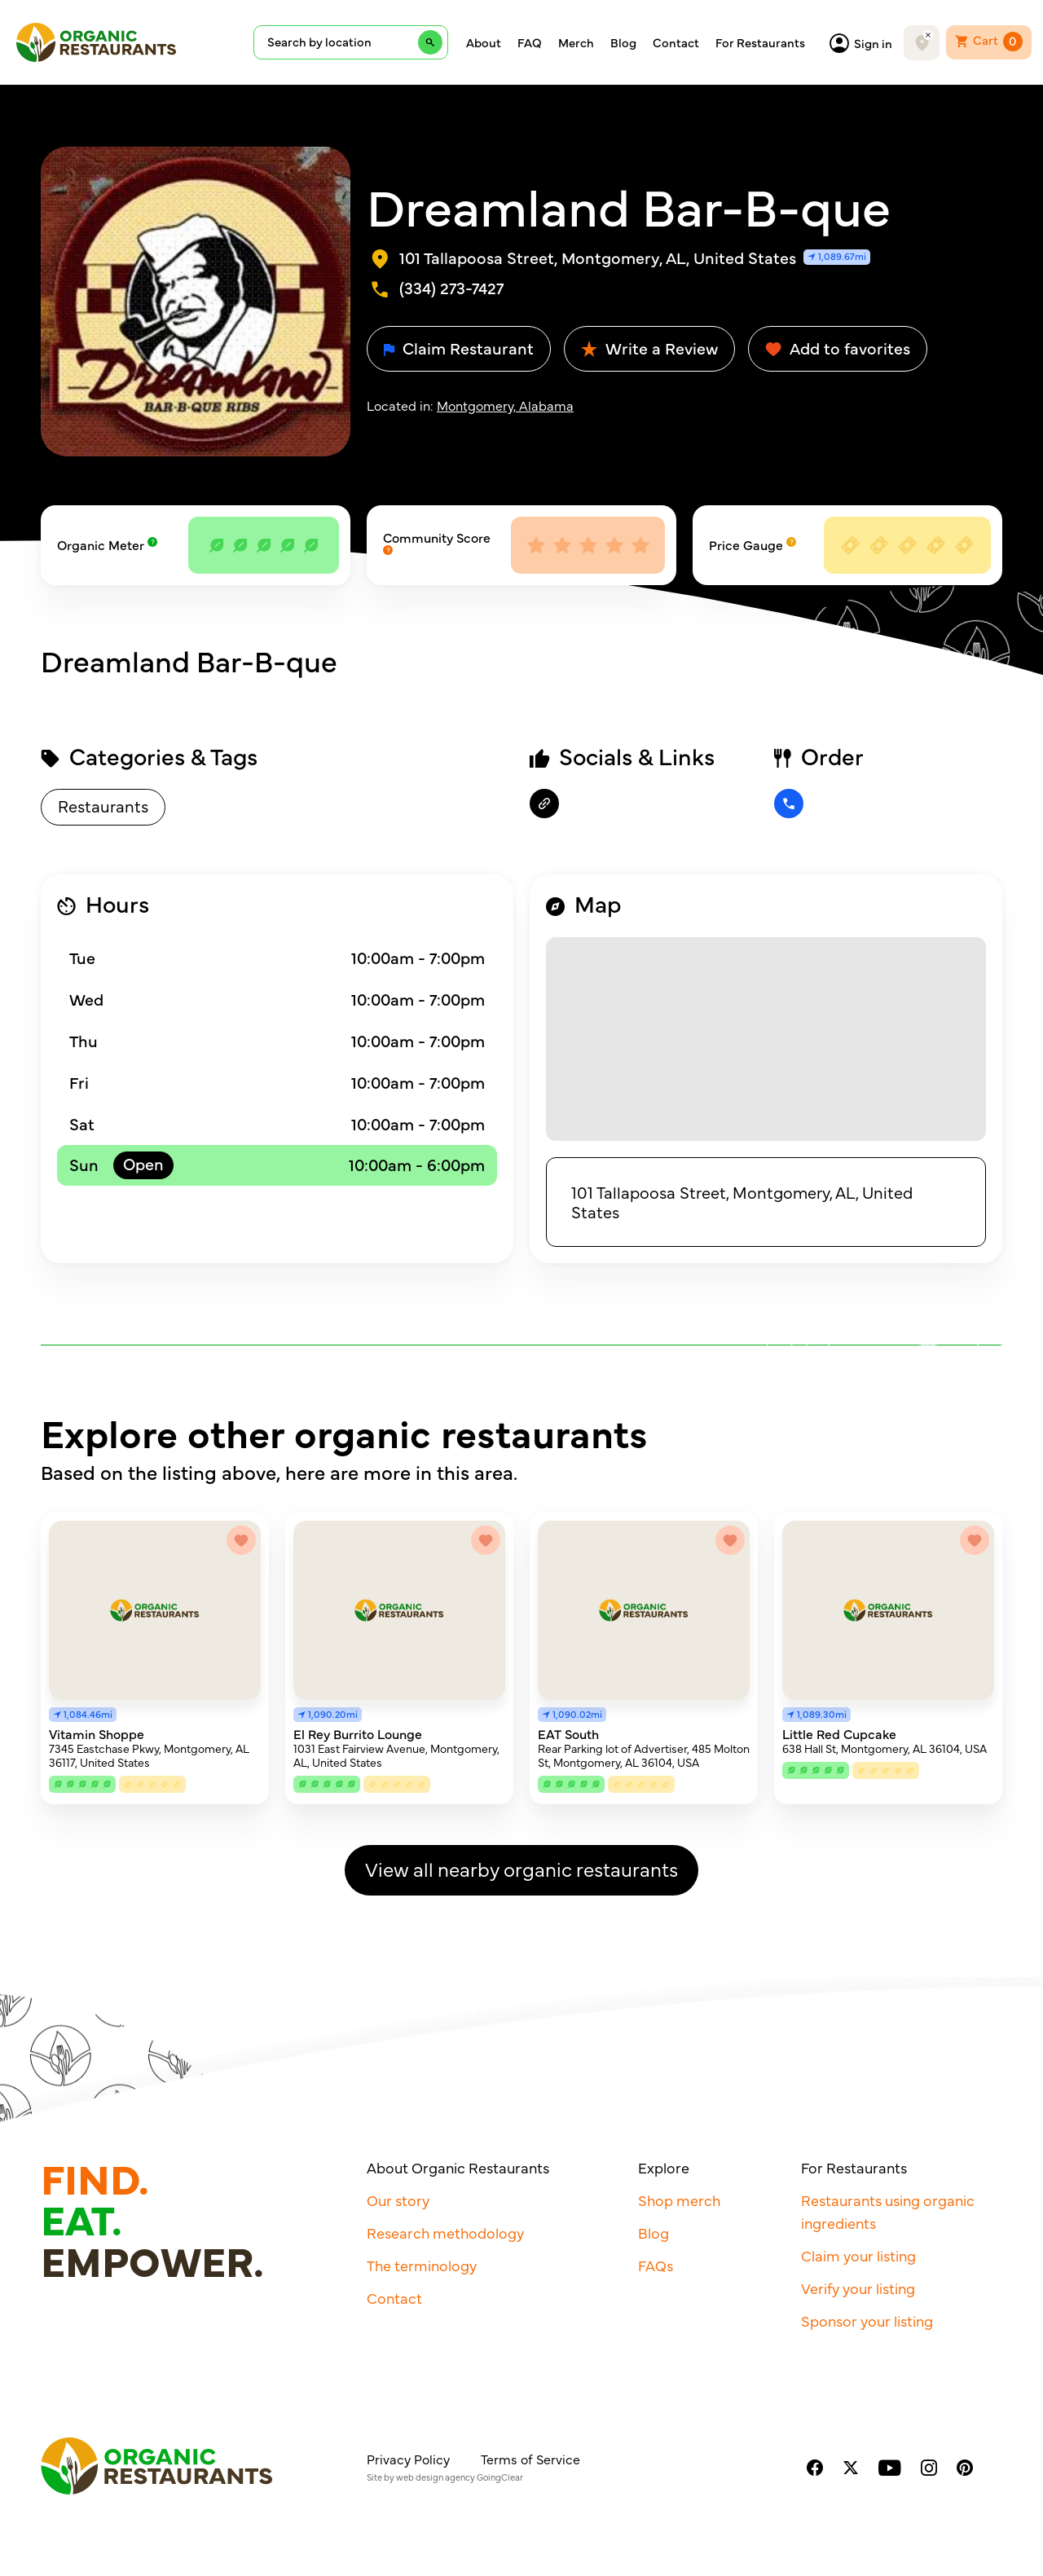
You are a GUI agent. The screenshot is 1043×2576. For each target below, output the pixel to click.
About (483, 42)
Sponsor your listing (867, 2320)
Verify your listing (858, 2288)
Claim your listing (858, 2255)
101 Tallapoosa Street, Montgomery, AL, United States (742, 1201)
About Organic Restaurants (458, 2167)
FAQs (655, 2265)
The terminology (422, 2265)
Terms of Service (530, 2459)
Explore (663, 2167)
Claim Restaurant (459, 348)
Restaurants (103, 806)
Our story (398, 2200)
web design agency (435, 2477)
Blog (623, 42)
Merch (576, 42)
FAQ (529, 42)
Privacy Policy (408, 2459)
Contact (676, 42)
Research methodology (445, 2232)
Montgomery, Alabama (505, 405)
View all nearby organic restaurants (521, 1868)
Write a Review (649, 348)
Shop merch (679, 2200)
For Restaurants (760, 42)
